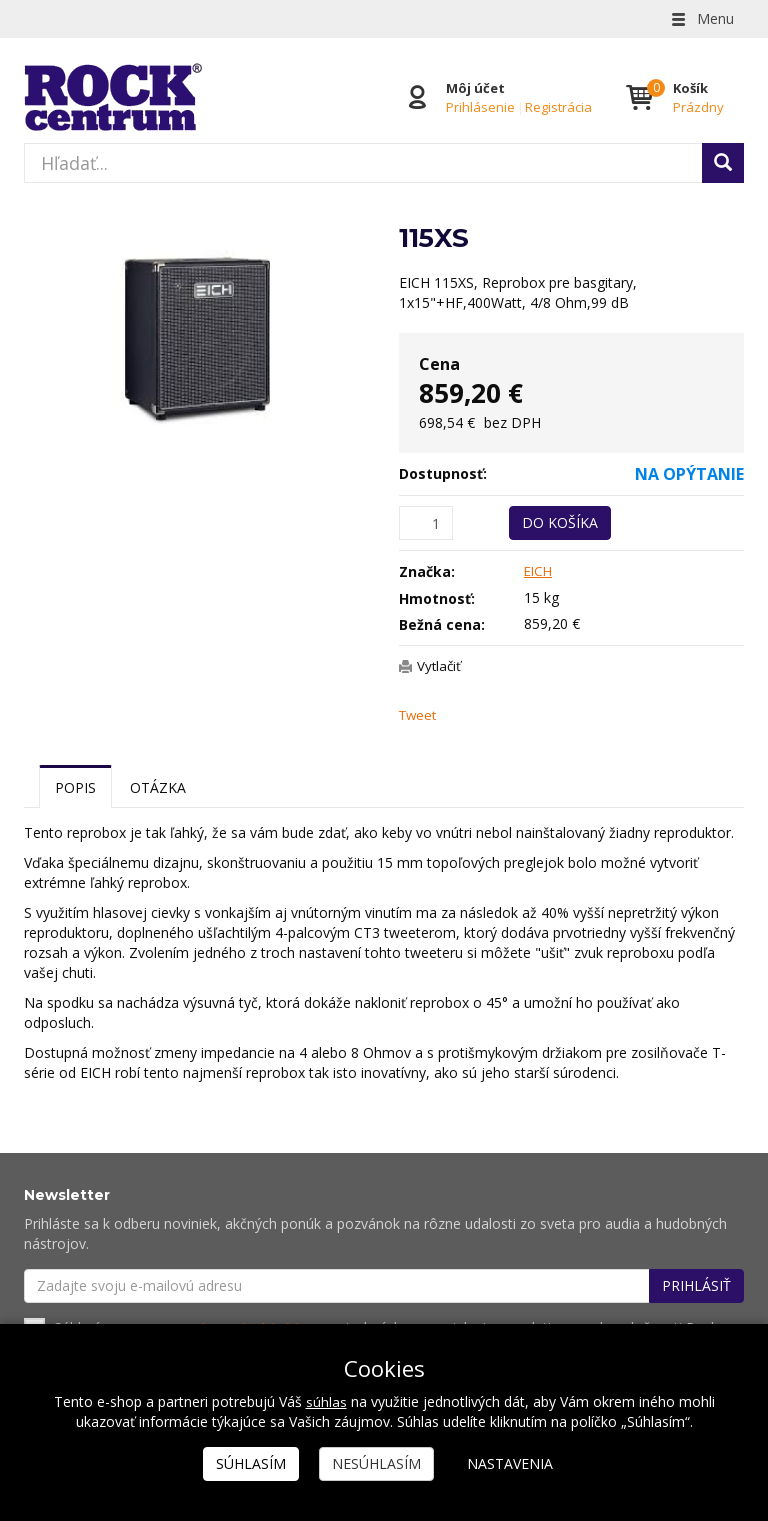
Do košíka (560, 522)
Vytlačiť (441, 665)
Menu (701, 18)
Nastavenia (510, 1463)
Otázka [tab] (158, 788)
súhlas (326, 1401)
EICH (539, 570)
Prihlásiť (696, 1286)
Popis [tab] (75, 788)
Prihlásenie (479, 107)
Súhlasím (251, 1463)
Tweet (419, 715)
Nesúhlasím (376, 1463)
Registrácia (557, 107)
